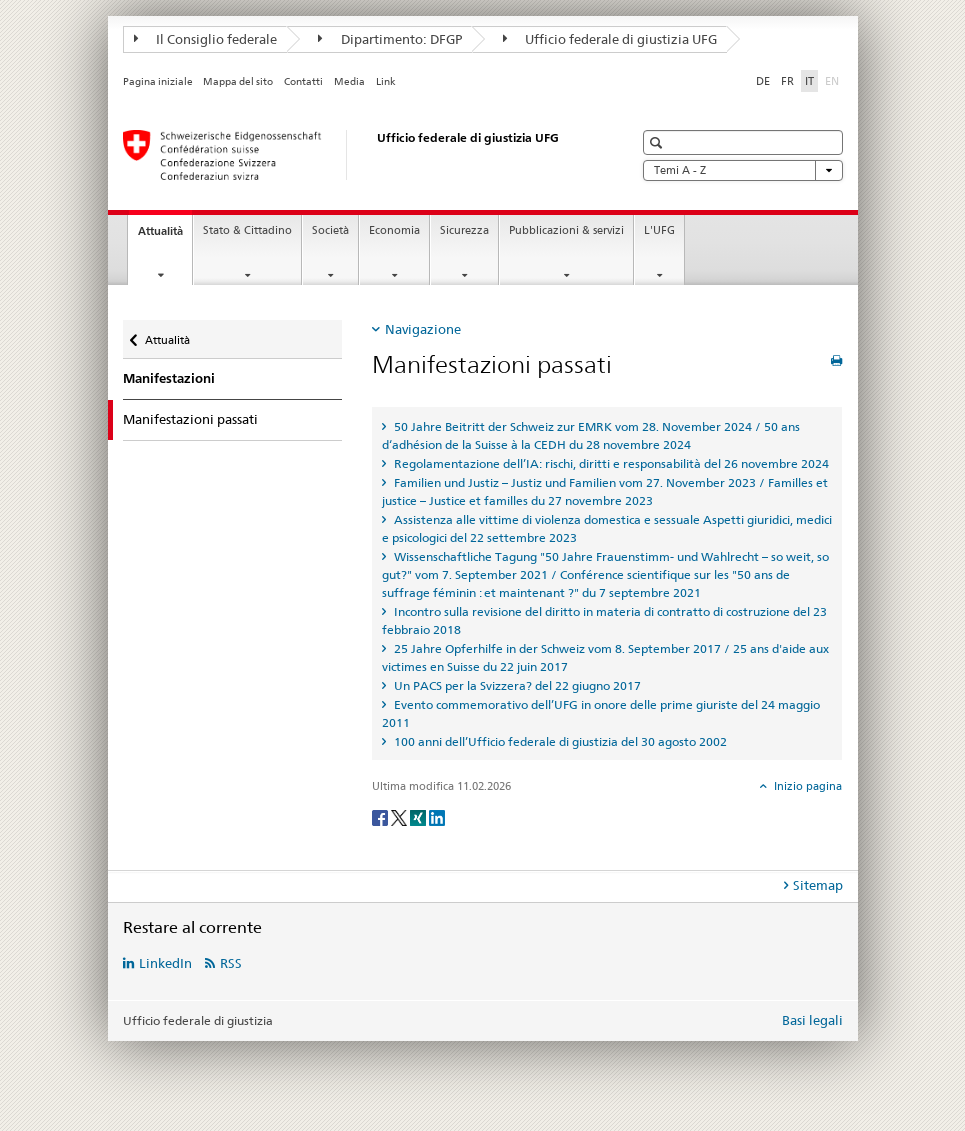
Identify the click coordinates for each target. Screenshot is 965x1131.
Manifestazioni (169, 378)
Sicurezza (464, 230)
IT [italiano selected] (809, 81)
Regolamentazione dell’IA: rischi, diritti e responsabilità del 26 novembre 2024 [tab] (610, 463)
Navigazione (423, 329)
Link (386, 81)
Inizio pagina (806, 786)
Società (330, 230)
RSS (231, 963)
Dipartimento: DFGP (390, 39)
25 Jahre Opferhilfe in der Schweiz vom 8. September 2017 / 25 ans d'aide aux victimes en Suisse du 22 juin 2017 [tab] (605, 657)
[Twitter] (400, 816)
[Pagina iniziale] (358, 155)
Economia (394, 230)
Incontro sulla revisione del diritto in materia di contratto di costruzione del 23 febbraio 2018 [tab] (604, 620)
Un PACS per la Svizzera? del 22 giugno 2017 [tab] (516, 685)
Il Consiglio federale (206, 39)
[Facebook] (381, 816)
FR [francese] (787, 81)
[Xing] (419, 816)
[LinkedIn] (437, 816)
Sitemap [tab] (818, 885)
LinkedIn (165, 963)
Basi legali (812, 1020)
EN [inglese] (834, 80)
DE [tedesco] (763, 81)
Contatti (303, 81)
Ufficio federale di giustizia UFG (610, 39)
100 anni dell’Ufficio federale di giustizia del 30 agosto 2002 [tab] (559, 741)
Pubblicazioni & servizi (566, 230)
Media (349, 81)
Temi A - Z (743, 170)
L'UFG (659, 230)
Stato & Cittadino (247, 230)
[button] (658, 142)
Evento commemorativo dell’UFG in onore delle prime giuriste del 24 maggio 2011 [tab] (601, 713)
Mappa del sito (238, 81)
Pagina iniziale (158, 81)
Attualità (165, 236)
